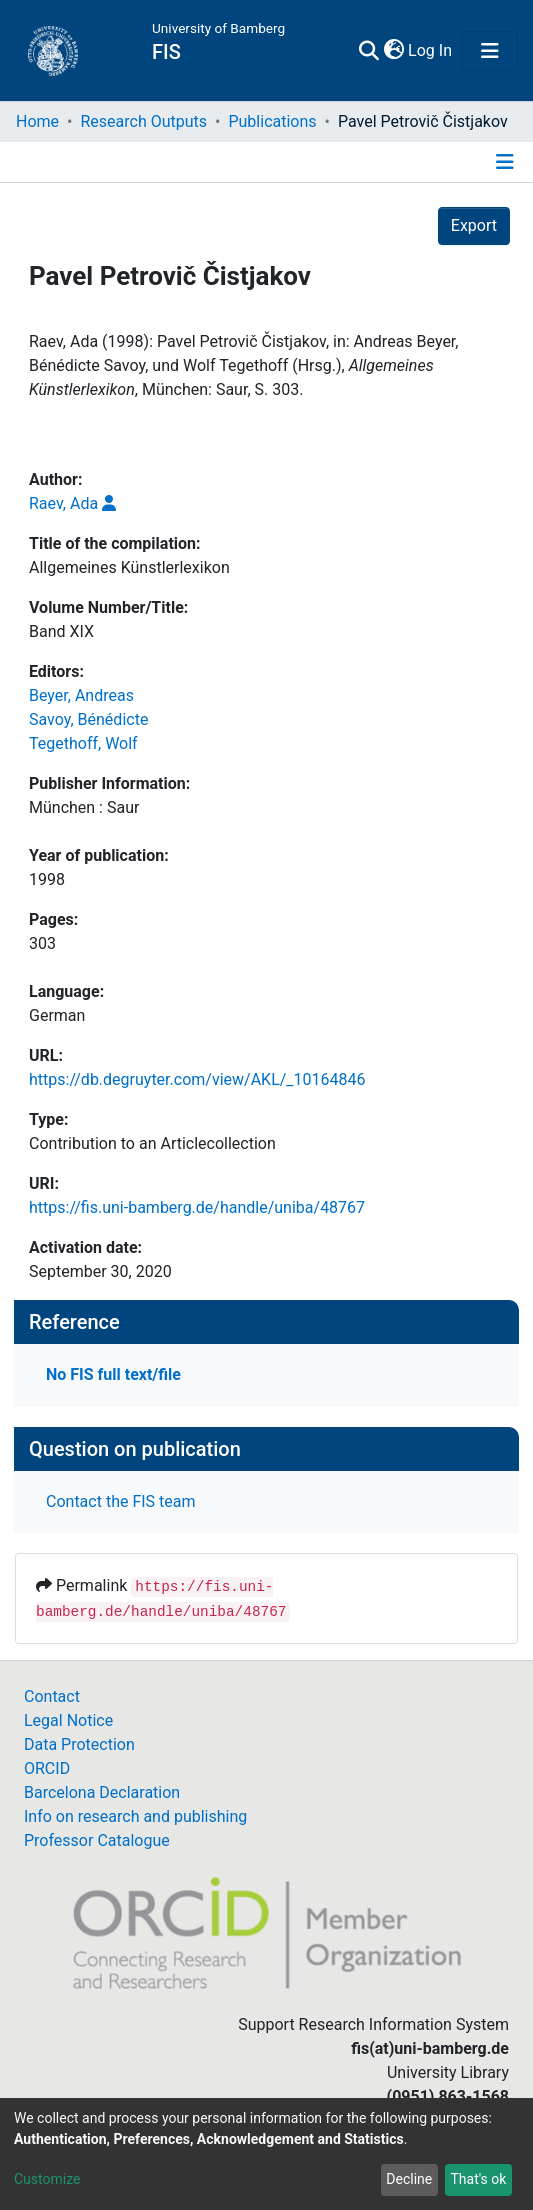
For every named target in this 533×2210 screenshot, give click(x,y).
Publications (272, 121)
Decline (409, 2179)
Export (474, 225)
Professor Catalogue (97, 1840)
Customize (47, 2179)
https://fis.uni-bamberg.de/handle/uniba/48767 (197, 1207)
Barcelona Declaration (102, 1792)
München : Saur (84, 807)
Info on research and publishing (135, 1816)
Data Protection (79, 1744)
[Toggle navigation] (490, 51)
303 (42, 943)
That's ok (478, 2179)
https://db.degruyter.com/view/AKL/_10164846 (197, 1079)
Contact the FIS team (121, 1501)
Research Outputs (143, 121)
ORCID (47, 1768)
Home (37, 121)
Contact (52, 1696)
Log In (431, 50)
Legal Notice (68, 1720)
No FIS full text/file (113, 1374)
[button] (393, 51)
